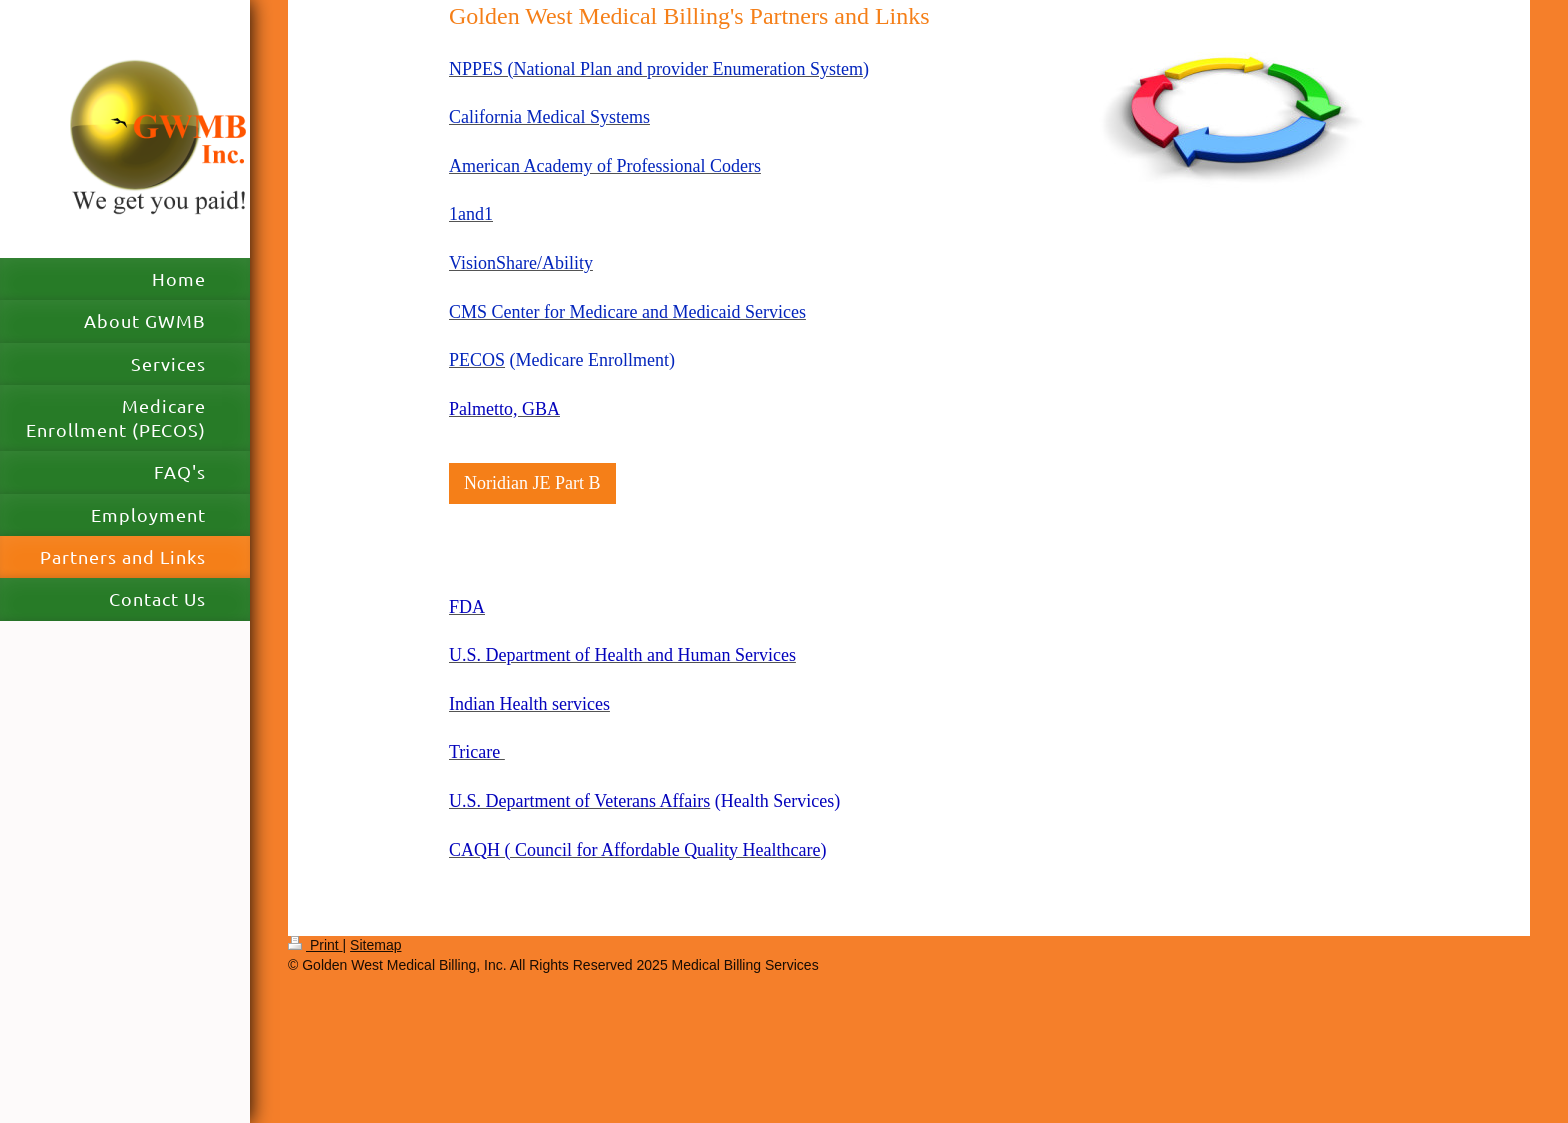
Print (315, 945)
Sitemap (375, 945)
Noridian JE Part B (532, 483)
